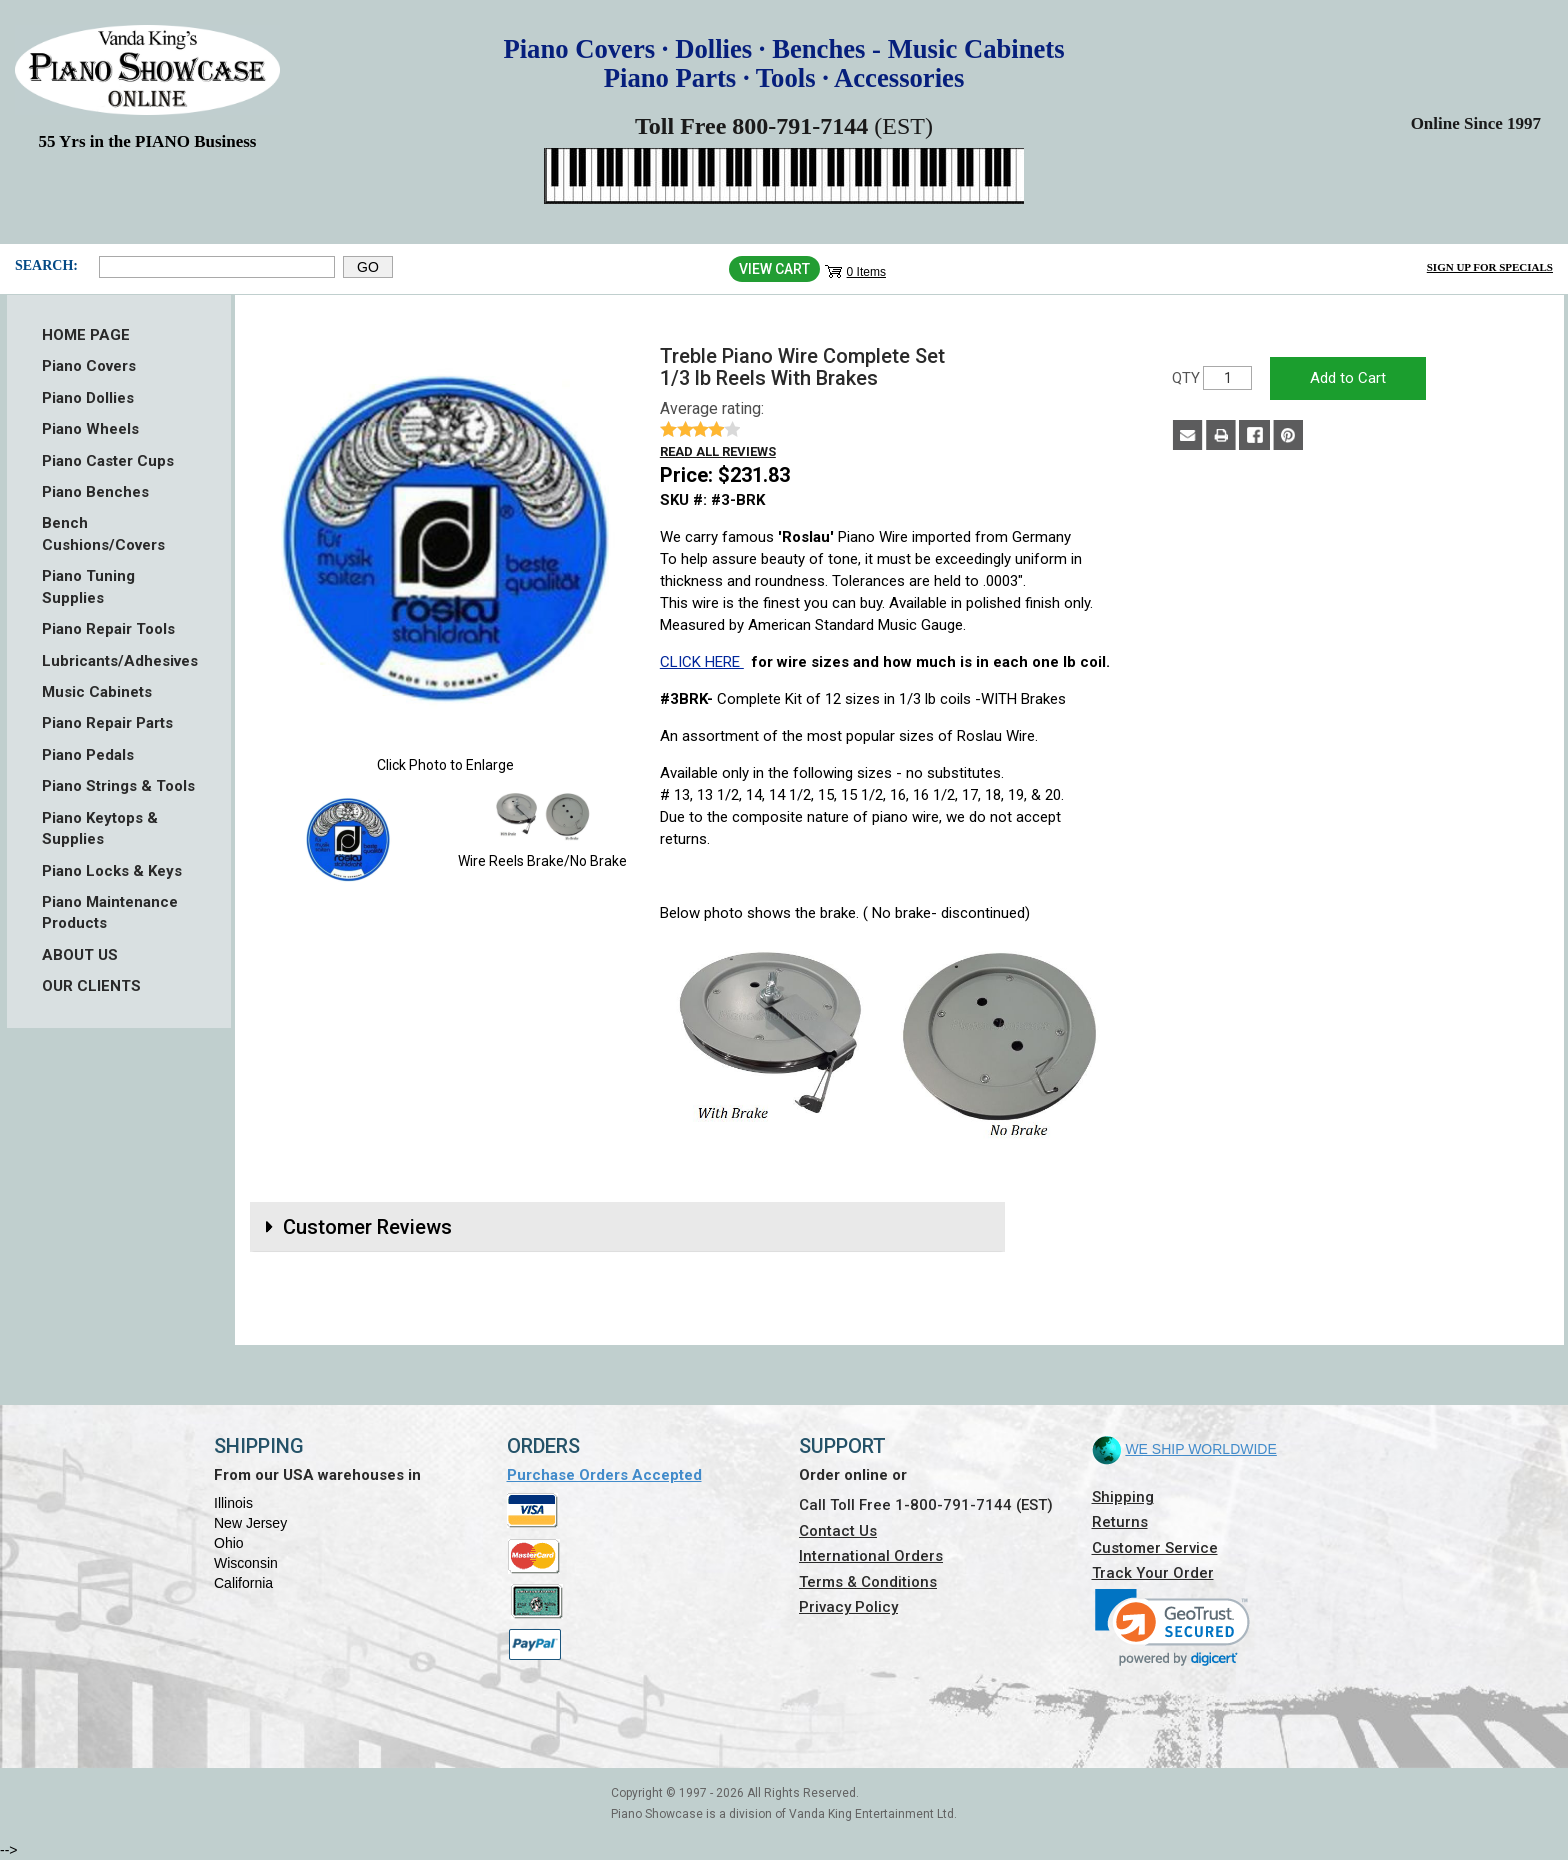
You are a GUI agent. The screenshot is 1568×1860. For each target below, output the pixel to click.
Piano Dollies (88, 398)
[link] (1172, 1627)
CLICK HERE (702, 662)
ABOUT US (80, 955)
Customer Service (1155, 1548)
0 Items (866, 272)
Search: (46, 265)
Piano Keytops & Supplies (100, 828)
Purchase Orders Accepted (604, 1475)
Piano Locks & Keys (112, 871)
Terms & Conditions (868, 1582)
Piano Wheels (90, 429)
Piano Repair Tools (108, 629)
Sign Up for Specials (1490, 267)
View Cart (774, 269)
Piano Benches (95, 492)
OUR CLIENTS (91, 986)
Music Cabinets (97, 692)
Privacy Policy (848, 1607)
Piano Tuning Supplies (88, 586)
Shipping (1123, 1497)
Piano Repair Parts (107, 723)
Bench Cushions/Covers (103, 533)
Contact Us (838, 1531)
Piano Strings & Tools (118, 786)
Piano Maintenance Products (110, 912)
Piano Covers (89, 366)
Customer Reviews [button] (367, 1227)
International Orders (871, 1556)
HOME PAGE (86, 335)
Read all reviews (718, 451)
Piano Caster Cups (108, 461)
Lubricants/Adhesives (119, 661)
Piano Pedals (88, 755)
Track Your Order (1153, 1573)
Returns (1120, 1522)
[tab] (627, 1227)
